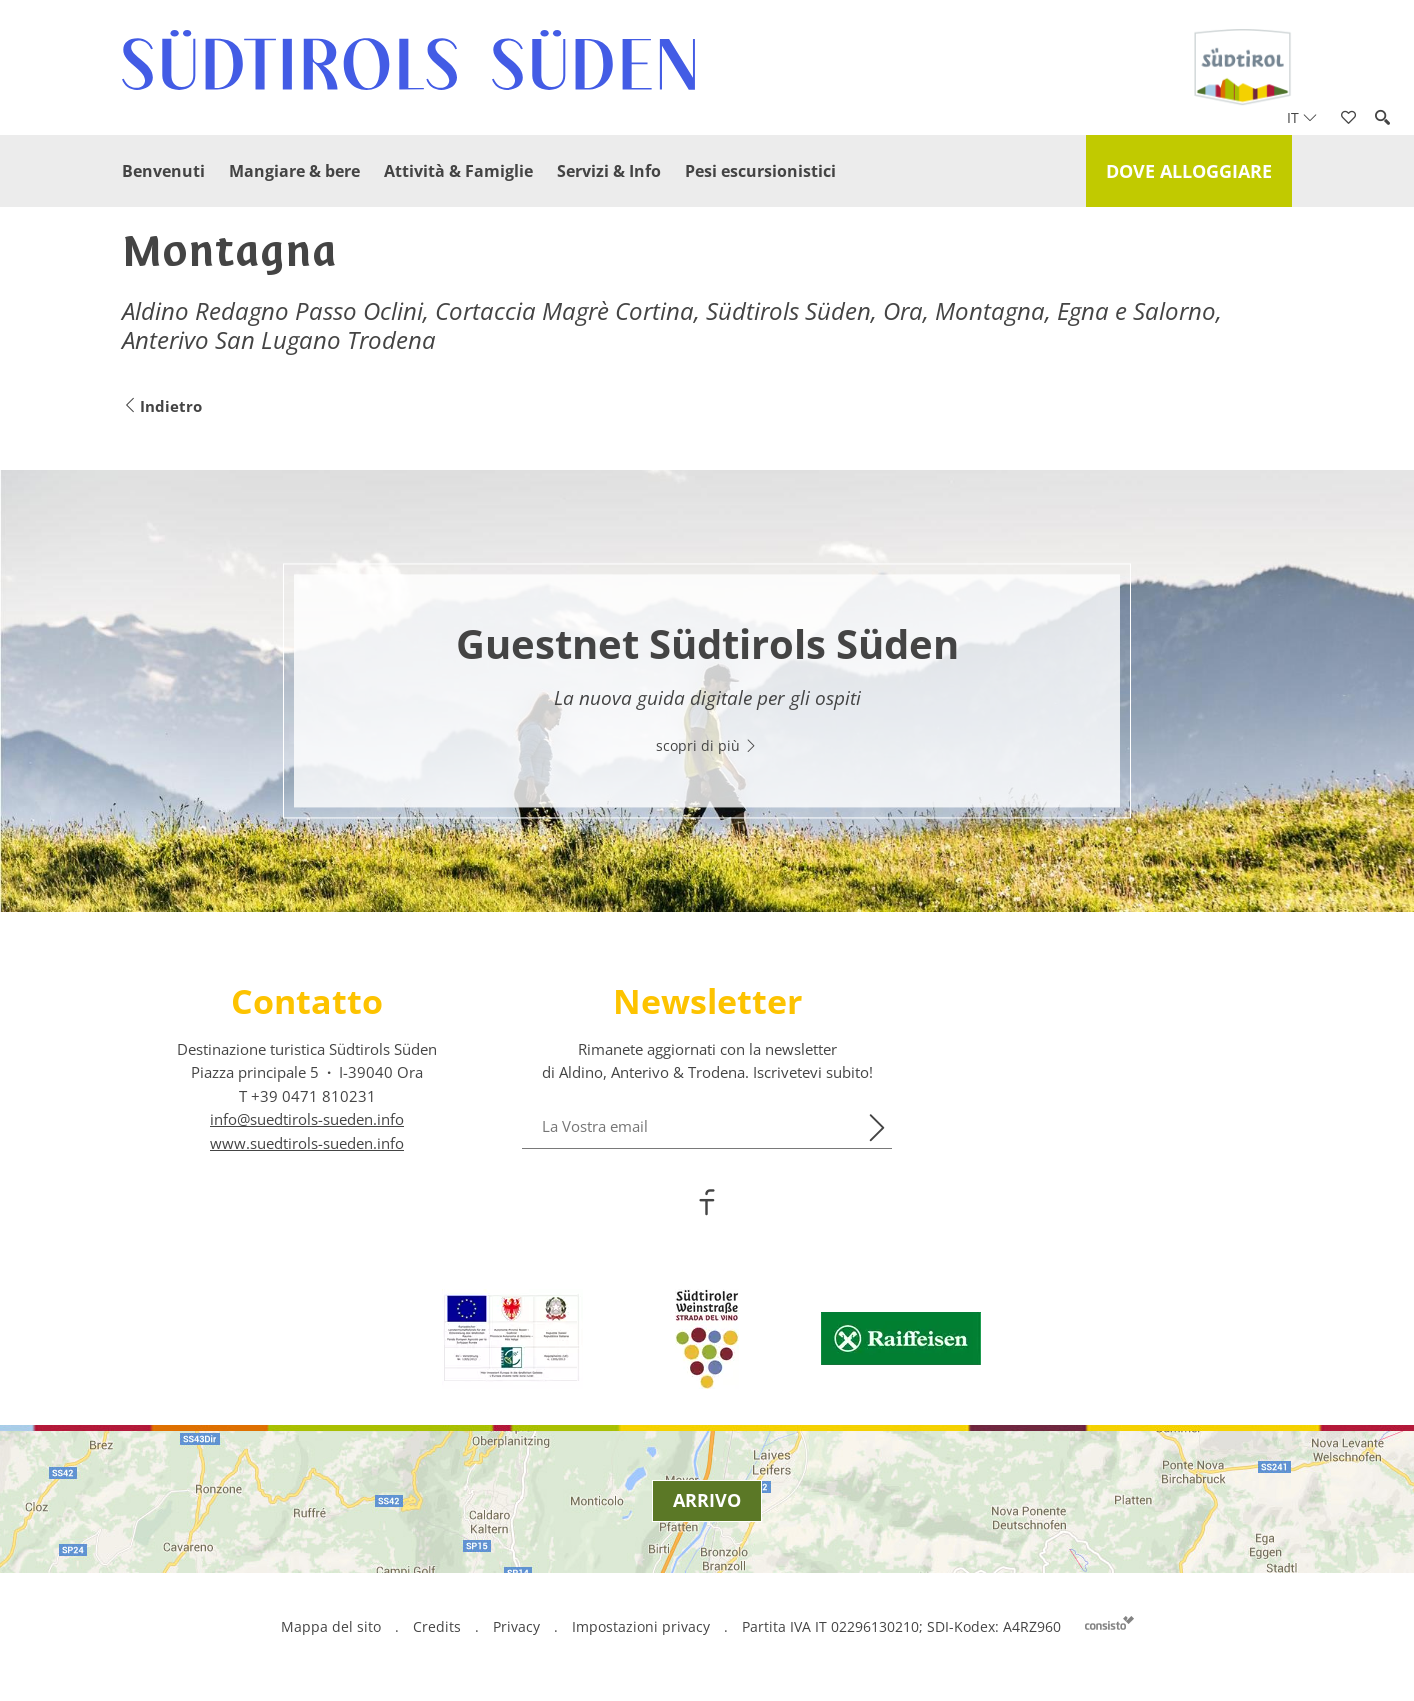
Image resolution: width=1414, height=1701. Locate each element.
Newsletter (707, 1001)
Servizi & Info (609, 171)
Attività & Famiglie (458, 171)
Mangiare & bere (294, 171)
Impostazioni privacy (643, 1626)
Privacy (516, 1626)
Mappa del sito (331, 1626)
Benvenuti (163, 171)
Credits (437, 1626)
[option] (707, 691)
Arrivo (707, 1500)
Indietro (162, 406)
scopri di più (707, 745)
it (1302, 117)
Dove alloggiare (1189, 171)
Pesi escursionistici (760, 171)
